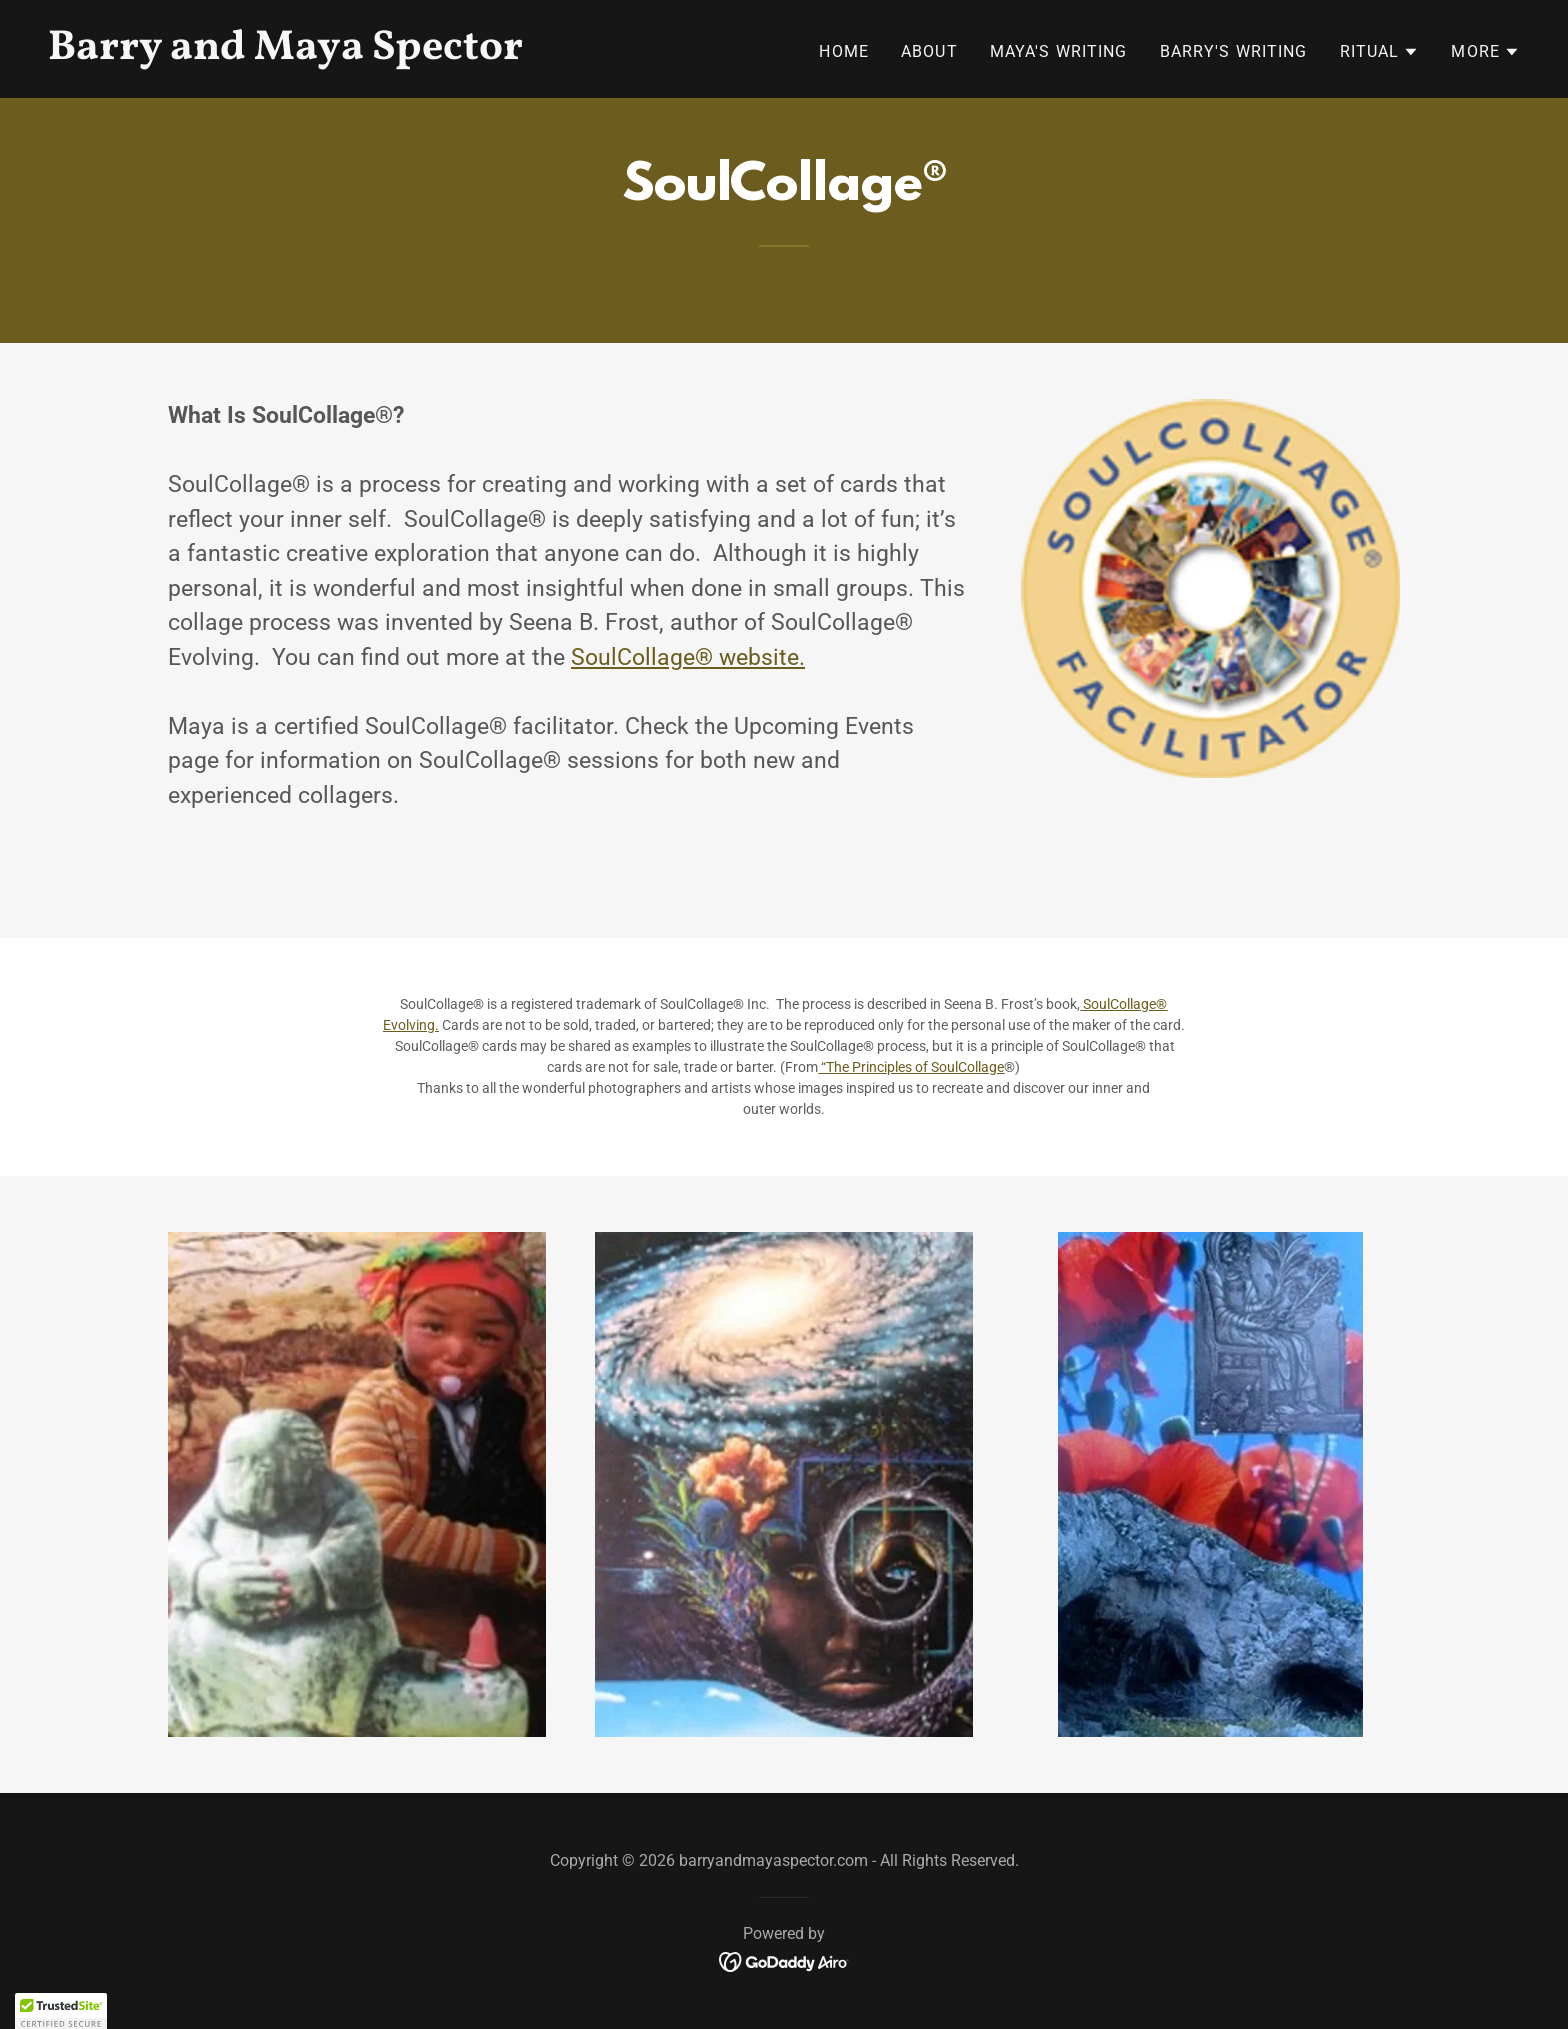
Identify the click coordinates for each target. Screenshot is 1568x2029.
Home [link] (844, 51)
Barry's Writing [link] (1234, 51)
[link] (408, 52)
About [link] (929, 51)
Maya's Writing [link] (1059, 51)
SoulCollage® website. (688, 657)
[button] (1380, 52)
